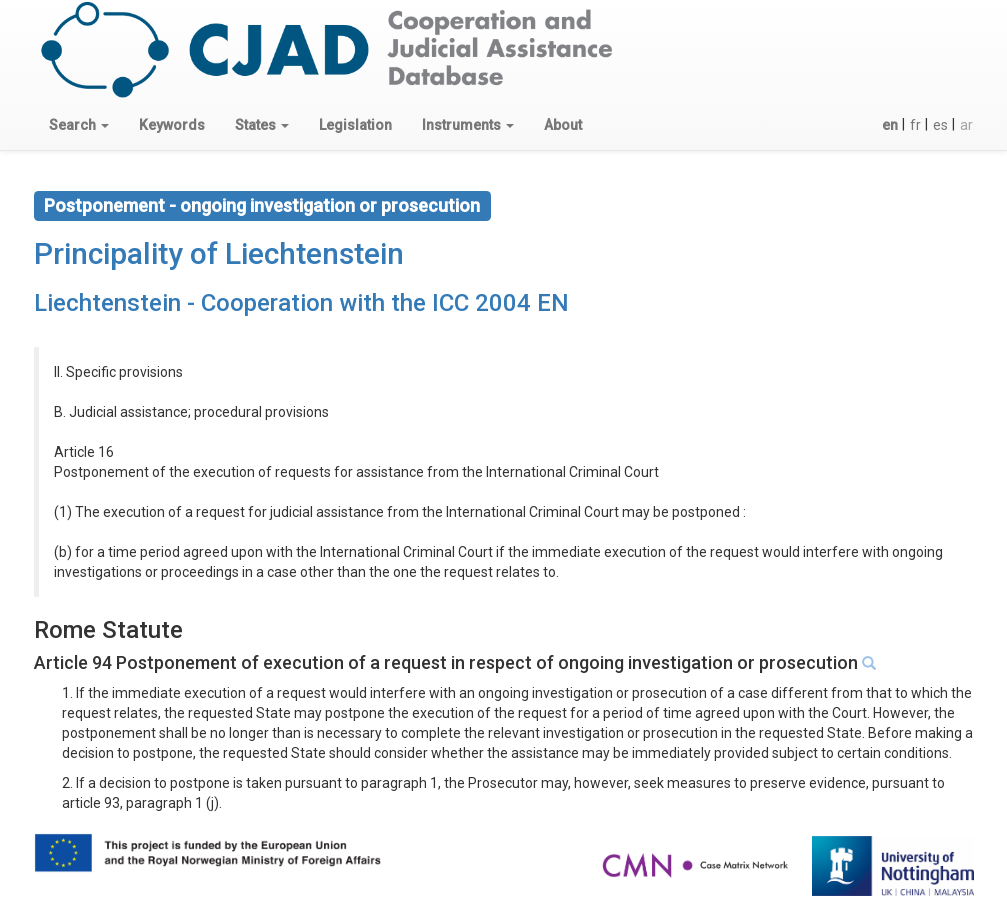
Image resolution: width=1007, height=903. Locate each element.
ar (966, 125)
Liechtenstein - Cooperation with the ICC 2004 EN (301, 303)
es (940, 125)
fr (915, 125)
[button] (79, 125)
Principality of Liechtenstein (219, 253)
